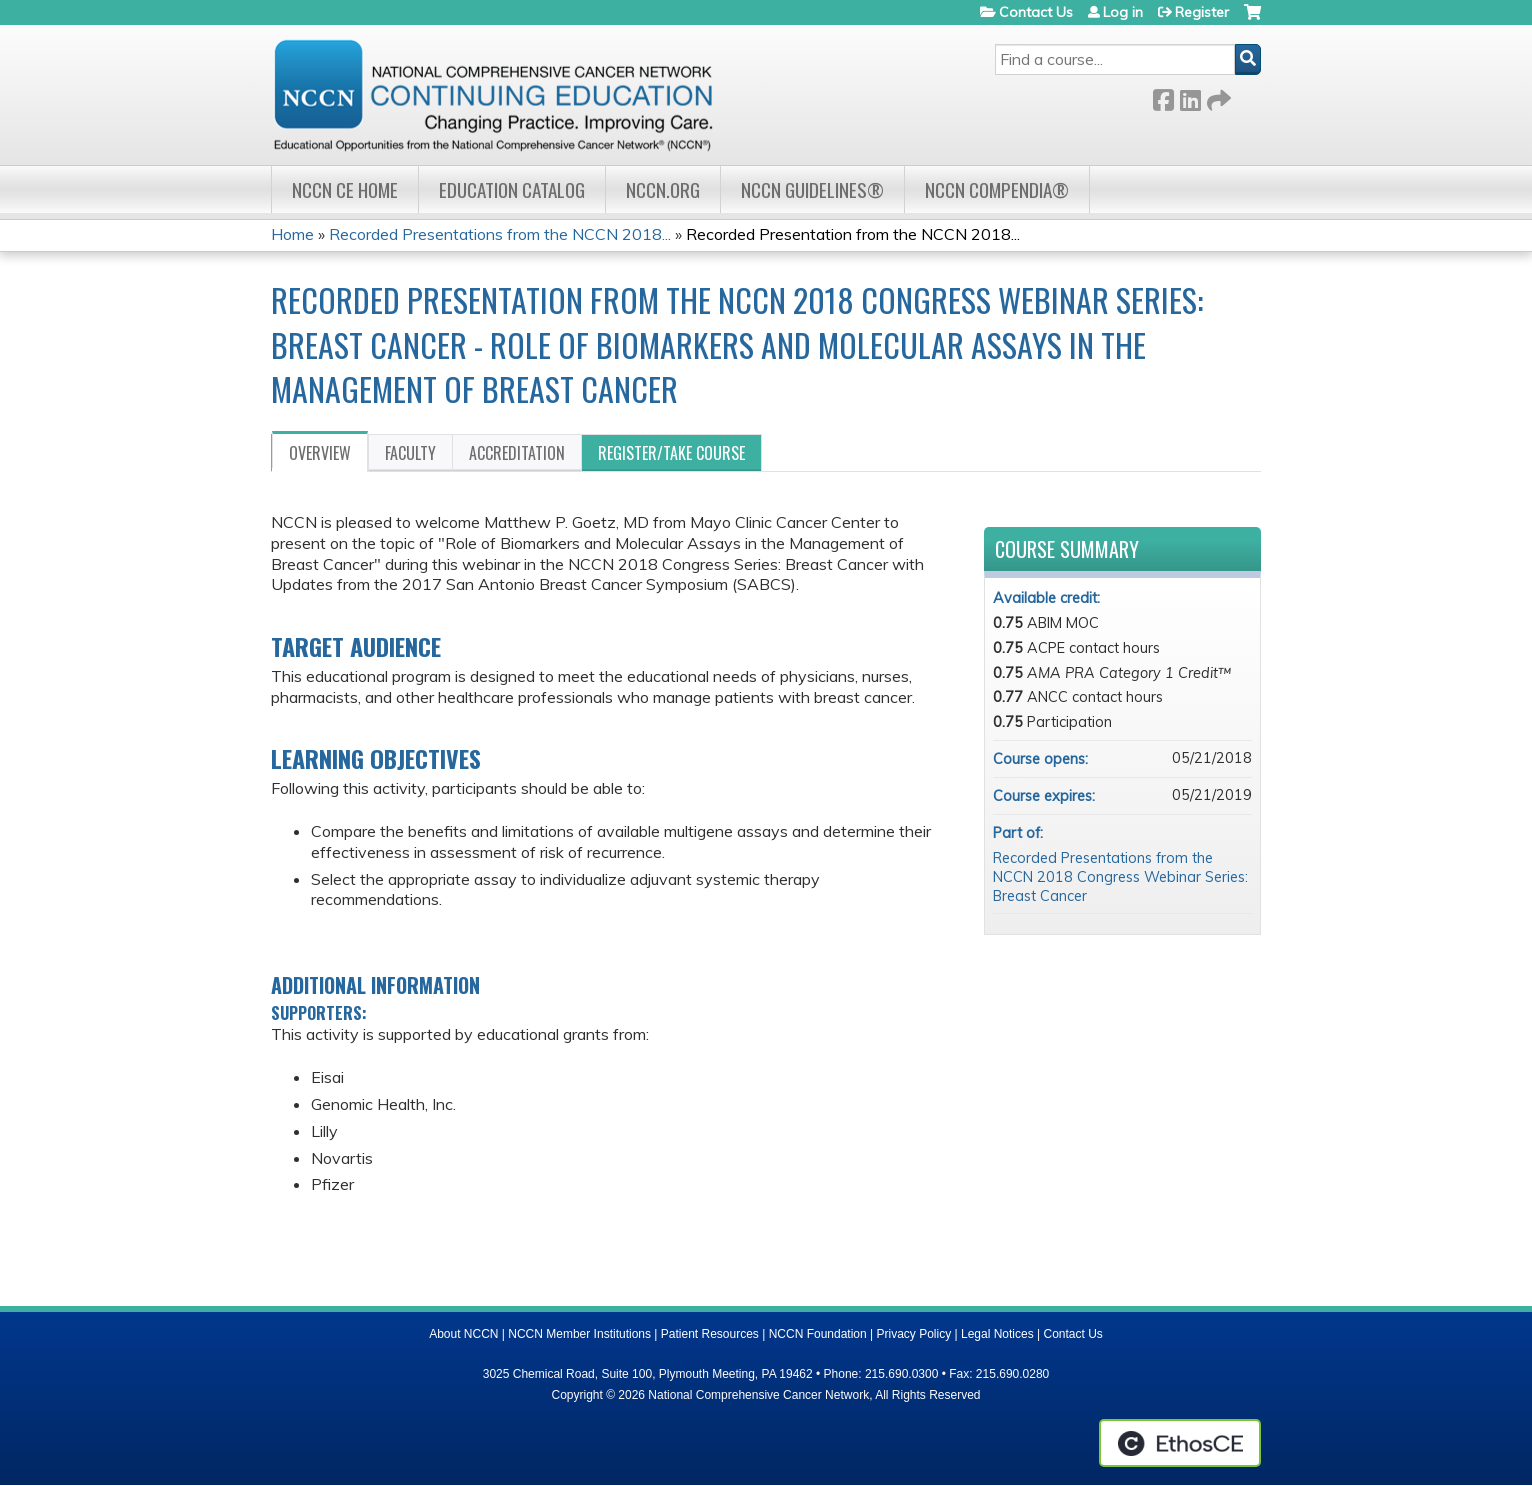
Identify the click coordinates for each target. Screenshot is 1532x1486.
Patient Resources (710, 1334)
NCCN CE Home (345, 189)
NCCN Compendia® (997, 189)
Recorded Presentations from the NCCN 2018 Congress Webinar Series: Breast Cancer (1120, 876)
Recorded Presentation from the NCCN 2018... (853, 234)
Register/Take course (671, 453)
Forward (1217, 96)
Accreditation (517, 453)
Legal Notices (997, 1334)
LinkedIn (1190, 96)
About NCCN (463, 1334)
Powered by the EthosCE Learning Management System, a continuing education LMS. (1180, 1443)
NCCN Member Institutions (579, 1334)
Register (1202, 12)
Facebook (1163, 96)
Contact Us (1036, 12)
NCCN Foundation (818, 1334)
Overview (320, 453)
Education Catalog (512, 189)
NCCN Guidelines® (812, 189)
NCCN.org (663, 189)
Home (292, 234)
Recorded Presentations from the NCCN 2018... (500, 234)
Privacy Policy (914, 1334)
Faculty (410, 453)
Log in (1123, 12)
